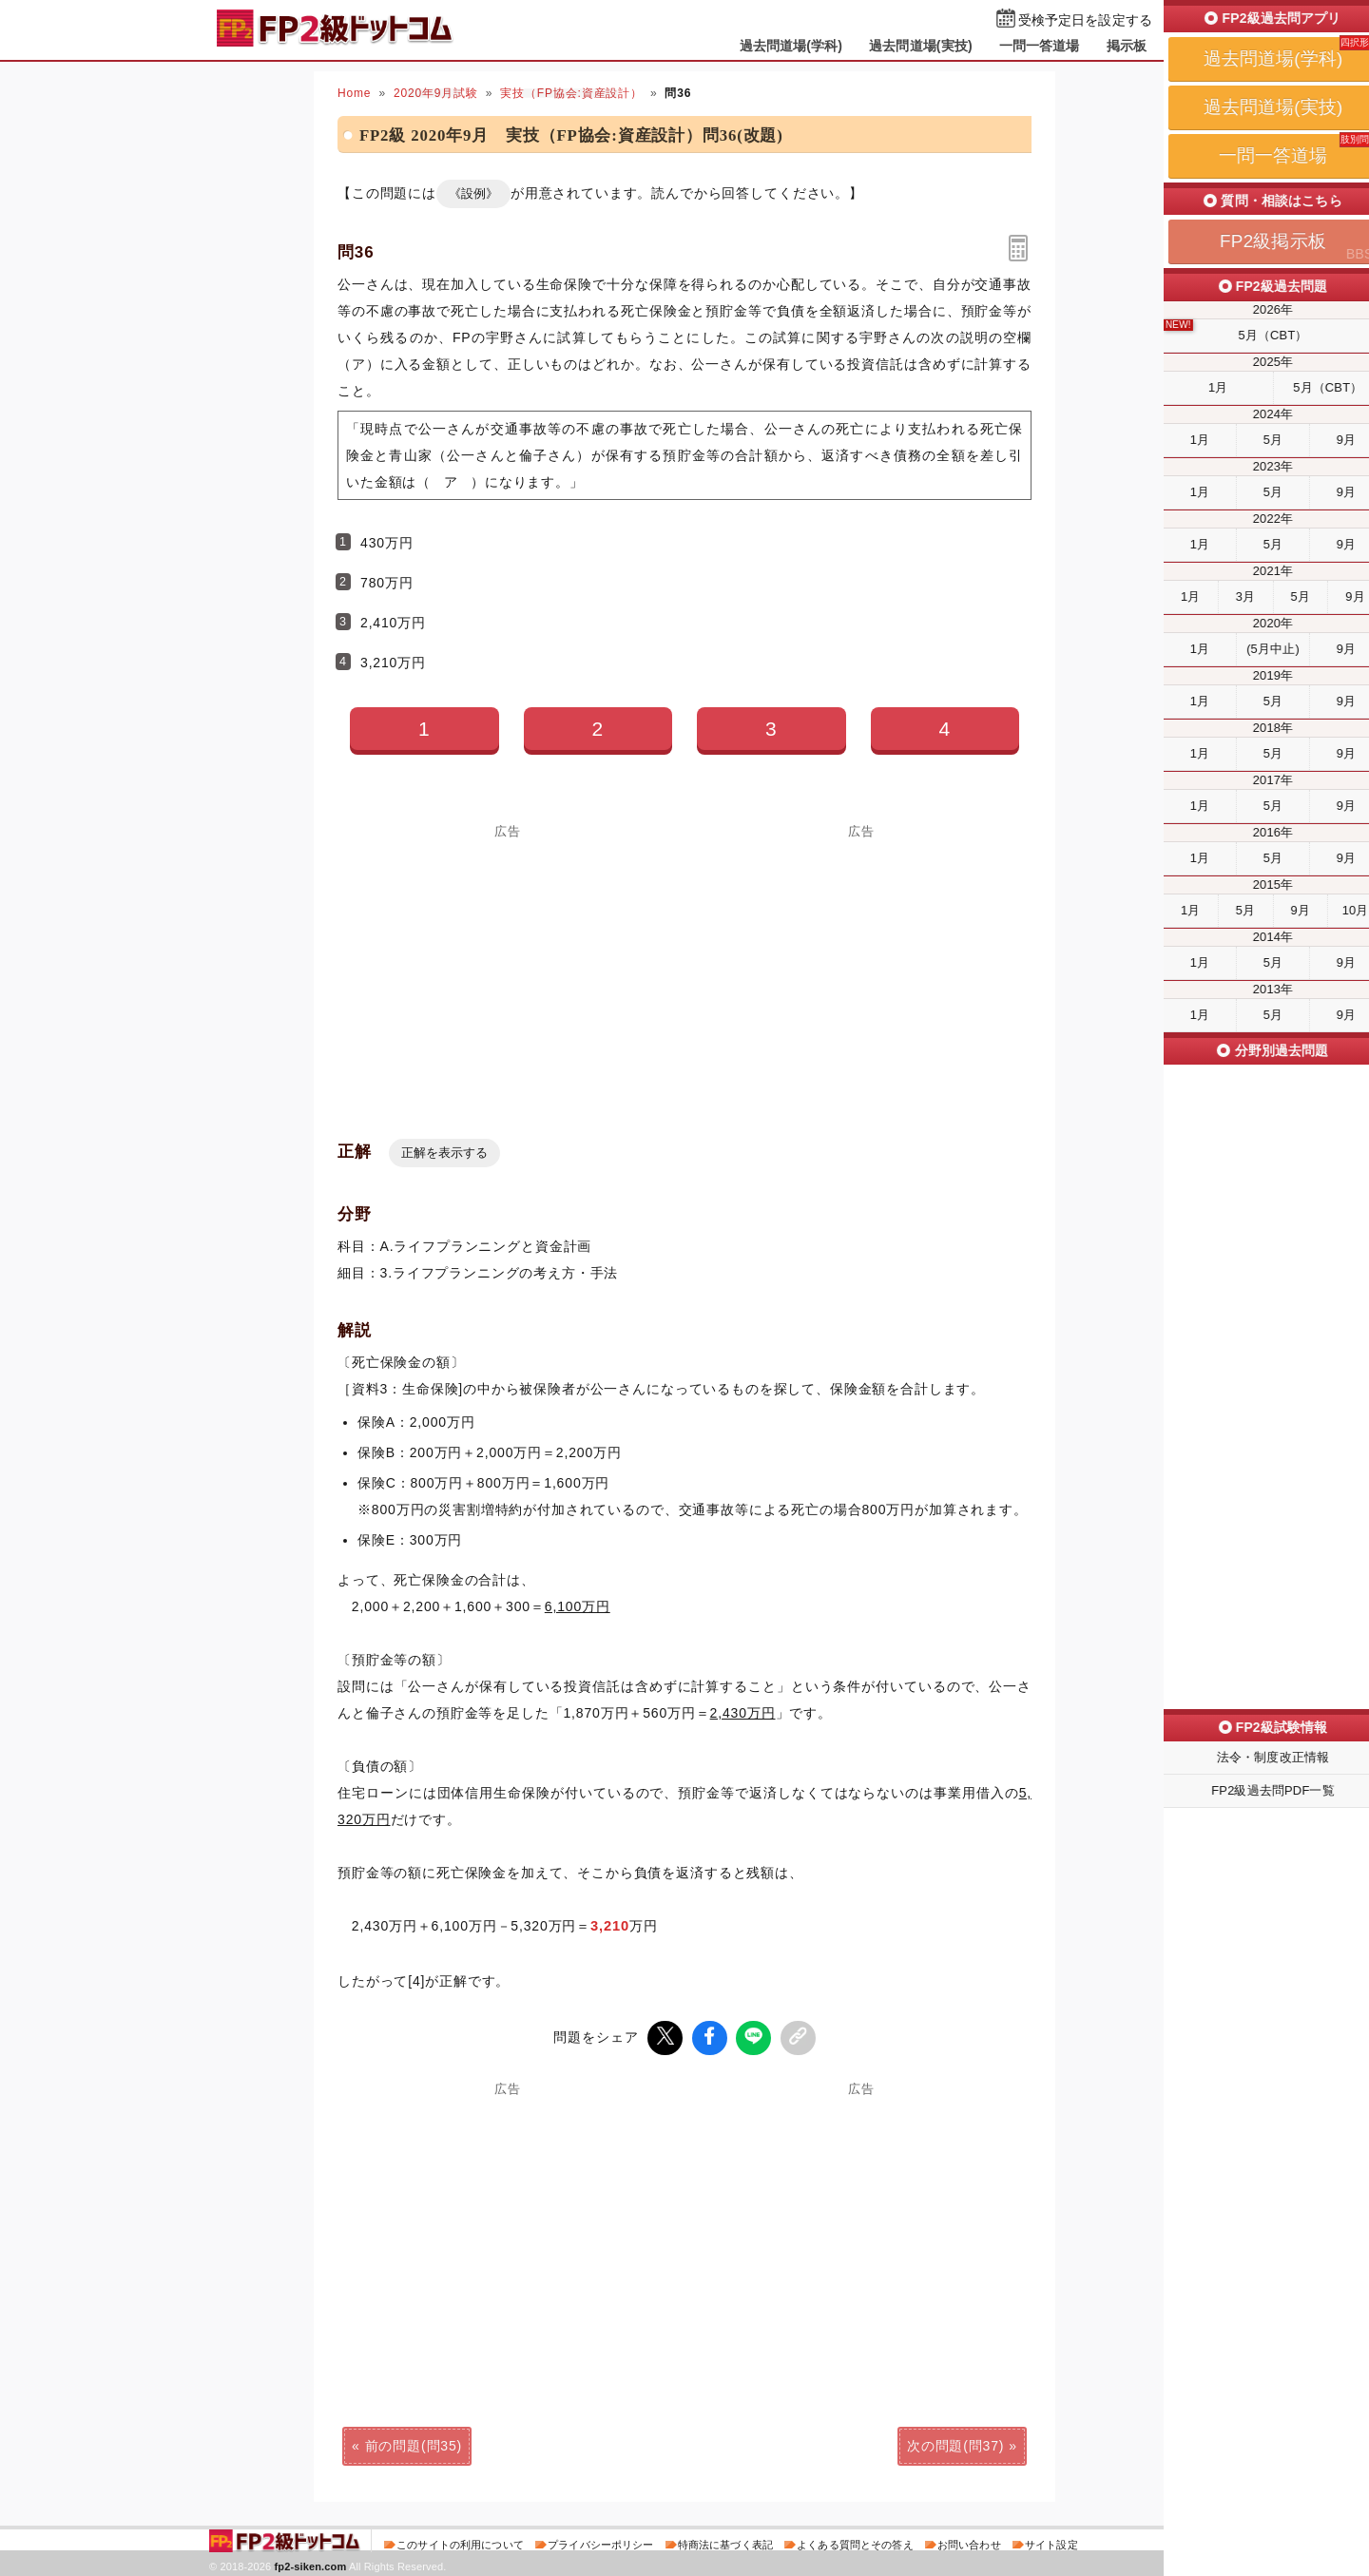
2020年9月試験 (436, 93)
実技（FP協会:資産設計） (571, 93)
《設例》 (473, 193)
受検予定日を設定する (1085, 20)
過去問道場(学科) (791, 45)
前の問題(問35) (413, 2443)
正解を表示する (444, 1152)
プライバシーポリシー (600, 2541)
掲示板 (1127, 45)
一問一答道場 (1039, 45)
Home (354, 93)
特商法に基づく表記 (725, 2541)
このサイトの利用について (460, 2541)
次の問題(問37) (955, 2443)
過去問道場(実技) (921, 45)
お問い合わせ (969, 2541)
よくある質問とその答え (855, 2541)
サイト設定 (1051, 2541)
